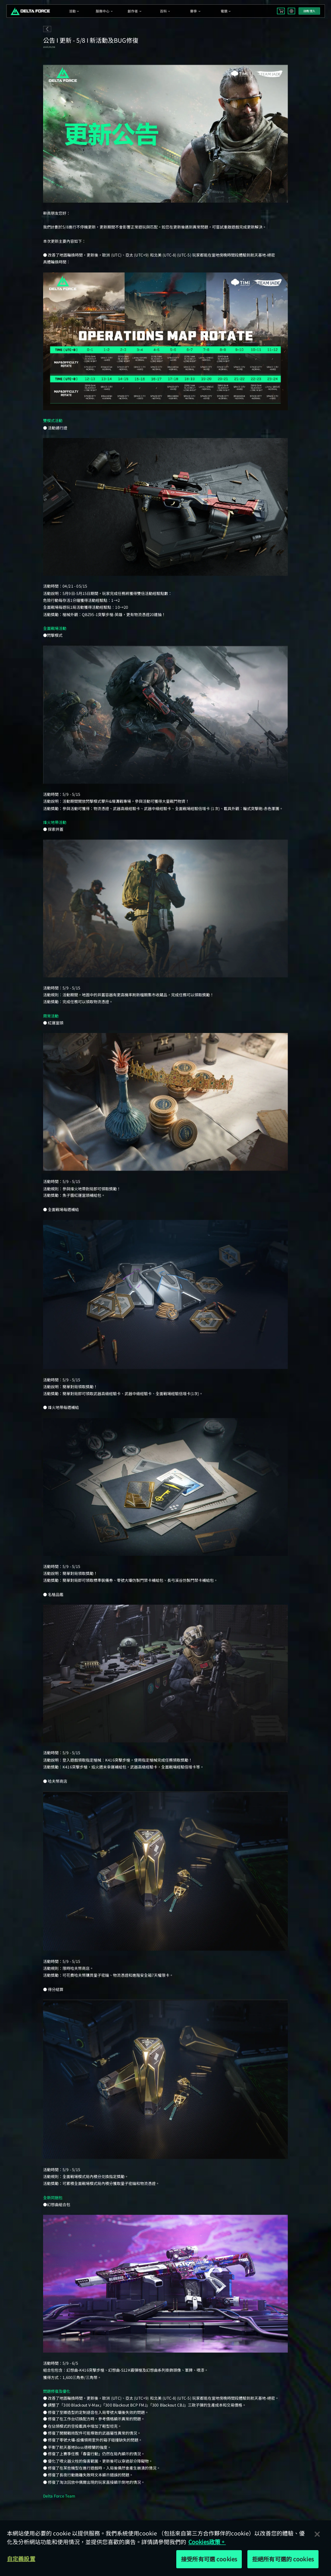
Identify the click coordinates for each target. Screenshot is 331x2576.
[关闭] (317, 2534)
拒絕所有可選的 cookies (283, 2559)
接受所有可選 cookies (209, 2559)
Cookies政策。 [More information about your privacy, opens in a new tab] (207, 2542)
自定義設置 (21, 2558)
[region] (165, 2548)
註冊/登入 (309, 11)
